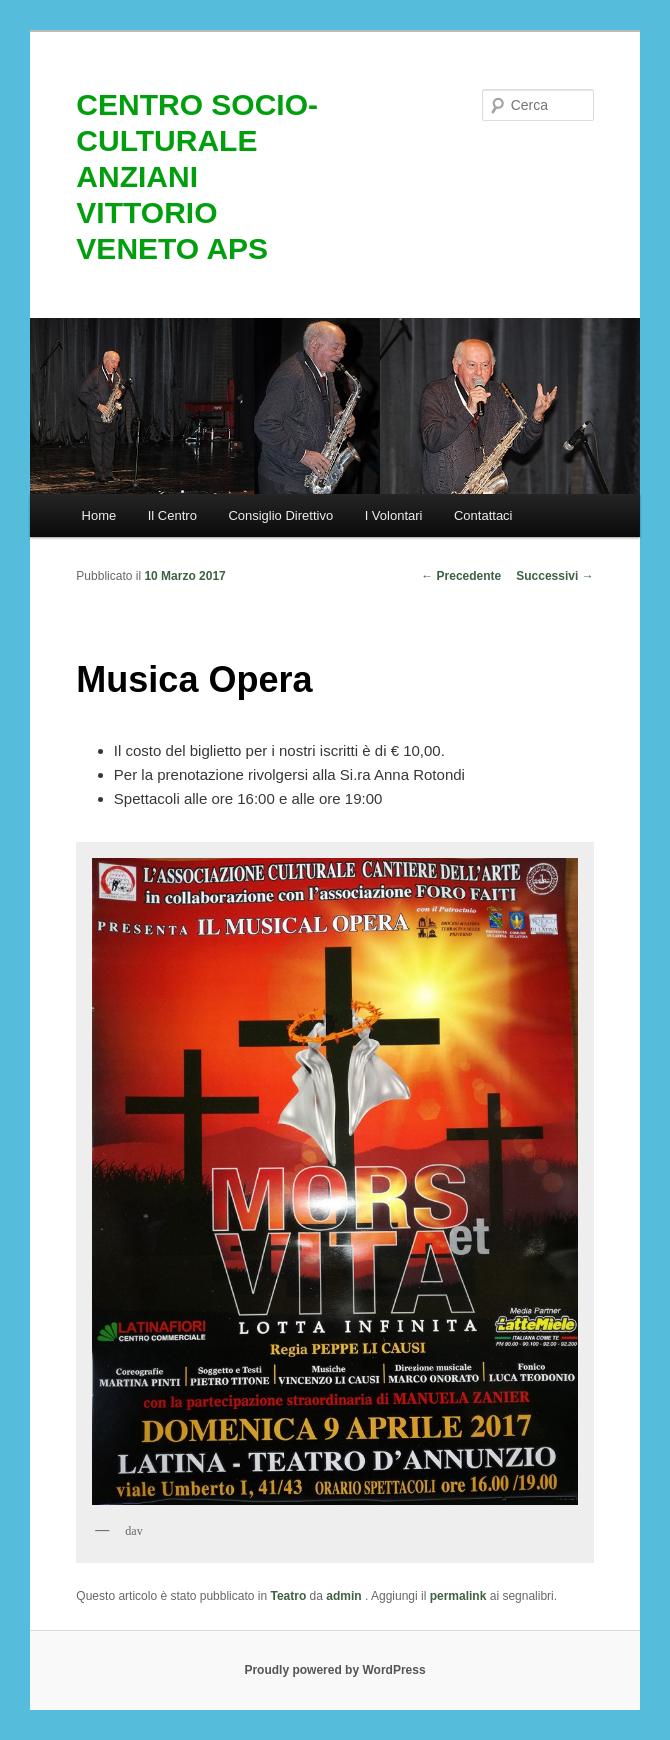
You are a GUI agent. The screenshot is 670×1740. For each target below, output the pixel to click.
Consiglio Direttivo (280, 515)
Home (99, 515)
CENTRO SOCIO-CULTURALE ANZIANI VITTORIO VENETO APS (197, 176)
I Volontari (394, 515)
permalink (458, 1596)
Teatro (288, 1596)
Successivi (554, 576)
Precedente (461, 576)
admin (345, 1596)
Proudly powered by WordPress (334, 1670)
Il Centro (172, 515)
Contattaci (483, 515)
